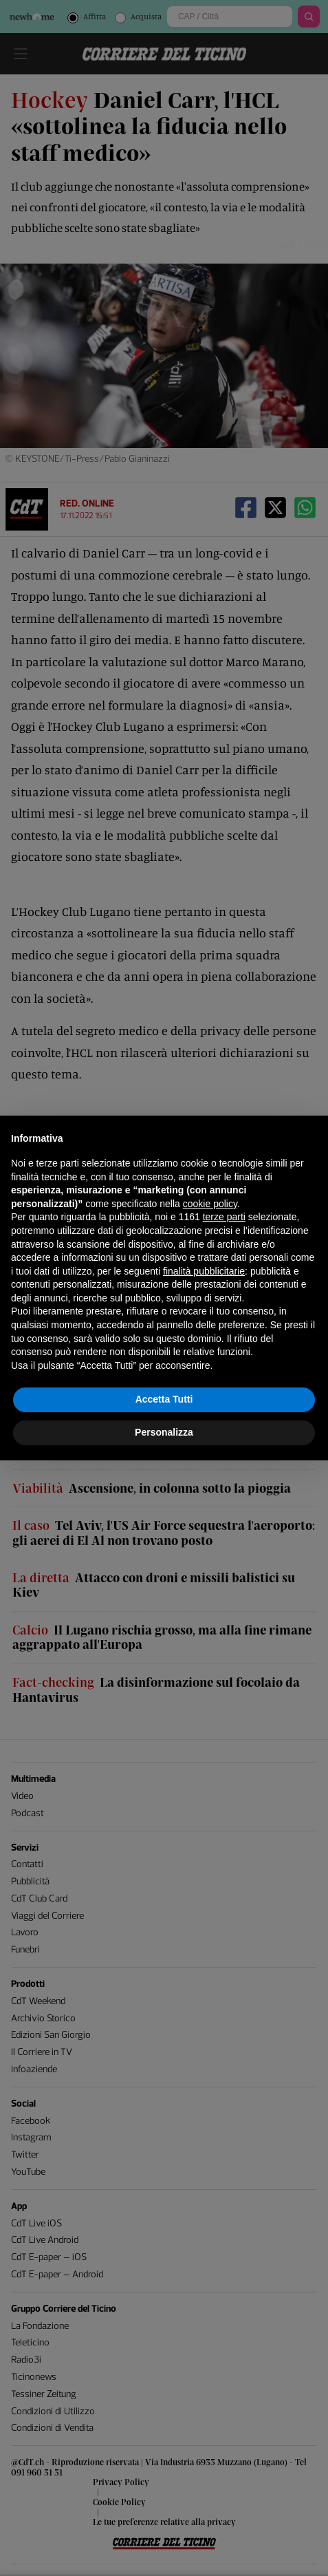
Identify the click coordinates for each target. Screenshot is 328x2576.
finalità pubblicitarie (204, 1271)
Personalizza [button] (164, 1432)
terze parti (224, 1216)
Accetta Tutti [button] (164, 1399)
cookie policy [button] (210, 1203)
